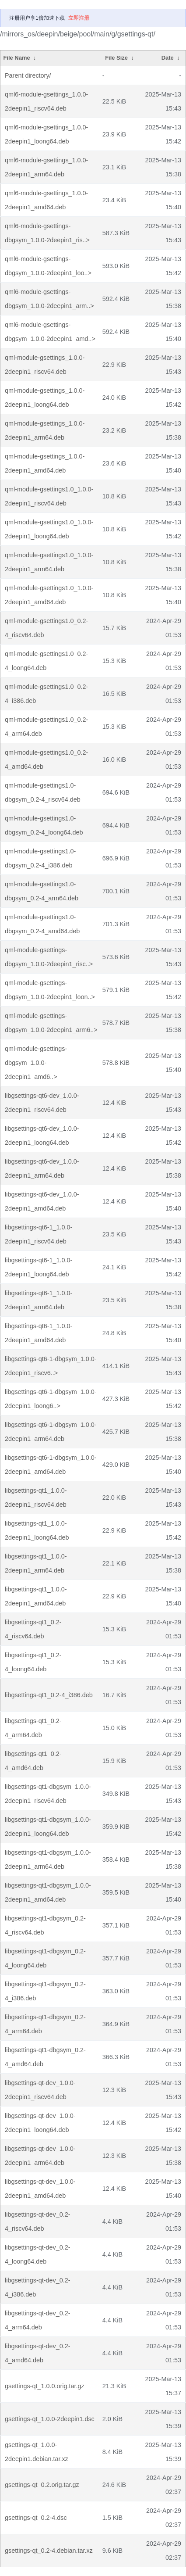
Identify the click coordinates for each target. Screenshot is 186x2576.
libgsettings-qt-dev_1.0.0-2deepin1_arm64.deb (40, 2155)
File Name (16, 57)
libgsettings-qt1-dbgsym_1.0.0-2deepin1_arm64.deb (48, 1859)
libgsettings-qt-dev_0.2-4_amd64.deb (37, 2353)
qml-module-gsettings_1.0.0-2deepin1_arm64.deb (44, 430)
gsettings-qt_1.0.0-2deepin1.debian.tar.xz (36, 2451)
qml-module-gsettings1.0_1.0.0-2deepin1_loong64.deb (49, 529)
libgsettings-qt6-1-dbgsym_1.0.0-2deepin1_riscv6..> (51, 1365)
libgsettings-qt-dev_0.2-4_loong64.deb (37, 2254)
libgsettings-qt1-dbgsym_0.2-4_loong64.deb (45, 1958)
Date (167, 57)
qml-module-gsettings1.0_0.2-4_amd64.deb (46, 759)
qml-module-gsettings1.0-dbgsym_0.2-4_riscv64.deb (43, 792)
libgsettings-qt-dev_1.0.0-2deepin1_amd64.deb (40, 2188)
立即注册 (78, 18)
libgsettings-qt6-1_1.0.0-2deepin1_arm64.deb (38, 1300)
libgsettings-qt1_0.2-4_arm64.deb (33, 1727)
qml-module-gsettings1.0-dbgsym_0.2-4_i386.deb (40, 858)
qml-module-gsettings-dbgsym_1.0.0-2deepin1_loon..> (50, 989)
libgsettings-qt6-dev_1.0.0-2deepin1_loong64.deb (42, 1135)
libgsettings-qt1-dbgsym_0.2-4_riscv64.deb (45, 1925)
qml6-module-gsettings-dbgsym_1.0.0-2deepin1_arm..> (49, 298)
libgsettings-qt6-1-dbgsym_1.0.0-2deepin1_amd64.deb (51, 1464)
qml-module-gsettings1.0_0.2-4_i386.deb (46, 693)
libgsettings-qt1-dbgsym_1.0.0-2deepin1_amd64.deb (48, 1892)
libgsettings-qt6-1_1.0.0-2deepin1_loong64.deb (38, 1267)
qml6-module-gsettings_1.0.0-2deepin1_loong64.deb (46, 134)
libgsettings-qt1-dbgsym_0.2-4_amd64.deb (45, 2056)
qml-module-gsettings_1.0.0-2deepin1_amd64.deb (44, 463)
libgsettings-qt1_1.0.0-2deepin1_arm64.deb (36, 1563)
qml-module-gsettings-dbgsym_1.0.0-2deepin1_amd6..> (36, 1062)
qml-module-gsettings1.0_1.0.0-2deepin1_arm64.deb (49, 562)
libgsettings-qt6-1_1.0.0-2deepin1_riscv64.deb (38, 1234)
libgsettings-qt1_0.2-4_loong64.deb (33, 1662)
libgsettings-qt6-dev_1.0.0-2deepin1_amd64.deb (42, 1201)
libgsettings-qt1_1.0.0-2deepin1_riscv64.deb (36, 1497)
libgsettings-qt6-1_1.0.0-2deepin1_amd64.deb (38, 1333)
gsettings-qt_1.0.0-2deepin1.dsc (50, 2418)
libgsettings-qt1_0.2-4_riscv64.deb (33, 1629)
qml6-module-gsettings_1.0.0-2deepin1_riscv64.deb (46, 101)
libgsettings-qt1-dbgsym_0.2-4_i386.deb (45, 1991)
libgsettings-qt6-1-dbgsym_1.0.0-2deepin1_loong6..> (51, 1398)
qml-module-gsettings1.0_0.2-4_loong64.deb (46, 660)
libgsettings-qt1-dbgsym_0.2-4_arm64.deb (45, 2024)
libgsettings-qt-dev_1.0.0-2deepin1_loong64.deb (40, 2122)
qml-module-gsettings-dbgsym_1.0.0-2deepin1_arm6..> (51, 1022)
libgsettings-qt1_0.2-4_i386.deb (49, 1694)
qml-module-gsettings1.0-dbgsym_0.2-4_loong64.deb (44, 825)
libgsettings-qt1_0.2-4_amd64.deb (33, 1760)
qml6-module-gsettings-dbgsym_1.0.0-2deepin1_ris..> (47, 233)
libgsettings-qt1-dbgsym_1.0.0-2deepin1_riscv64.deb (48, 1793)
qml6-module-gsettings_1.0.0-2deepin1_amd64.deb (46, 200)
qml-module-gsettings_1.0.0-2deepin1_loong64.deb (44, 397)
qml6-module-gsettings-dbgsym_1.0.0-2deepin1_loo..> (48, 265)
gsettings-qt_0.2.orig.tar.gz (42, 2484)
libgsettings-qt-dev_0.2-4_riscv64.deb (37, 2221)
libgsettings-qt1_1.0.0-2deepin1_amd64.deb (36, 1596)
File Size (116, 57)
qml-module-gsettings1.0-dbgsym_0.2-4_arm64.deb (41, 891)
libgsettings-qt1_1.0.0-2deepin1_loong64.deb (37, 1530)
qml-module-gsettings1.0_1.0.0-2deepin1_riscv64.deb (49, 496)
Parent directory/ (28, 75)
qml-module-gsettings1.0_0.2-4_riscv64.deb (46, 627)
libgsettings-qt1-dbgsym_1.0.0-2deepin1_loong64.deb (48, 1826)
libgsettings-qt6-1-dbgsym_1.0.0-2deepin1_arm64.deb (51, 1431)
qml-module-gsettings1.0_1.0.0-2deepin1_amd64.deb (49, 594)
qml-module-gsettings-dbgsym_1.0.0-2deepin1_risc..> (49, 956)
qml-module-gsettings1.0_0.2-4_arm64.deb (46, 726)
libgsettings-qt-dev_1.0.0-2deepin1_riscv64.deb (40, 2089)
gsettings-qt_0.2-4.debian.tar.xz (49, 2550)
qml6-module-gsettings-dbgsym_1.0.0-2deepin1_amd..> (50, 331)
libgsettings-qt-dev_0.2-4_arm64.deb (37, 2320)
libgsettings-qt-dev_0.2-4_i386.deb (37, 2287)
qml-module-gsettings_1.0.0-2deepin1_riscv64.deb (44, 364)
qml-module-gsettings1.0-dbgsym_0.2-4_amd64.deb (42, 924)
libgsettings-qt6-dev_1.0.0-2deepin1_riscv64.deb (42, 1102)
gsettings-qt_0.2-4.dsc (36, 2517)
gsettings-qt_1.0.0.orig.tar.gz (44, 2386)
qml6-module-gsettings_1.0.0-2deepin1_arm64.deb (46, 167)
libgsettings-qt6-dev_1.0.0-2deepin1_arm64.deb (42, 1168)
